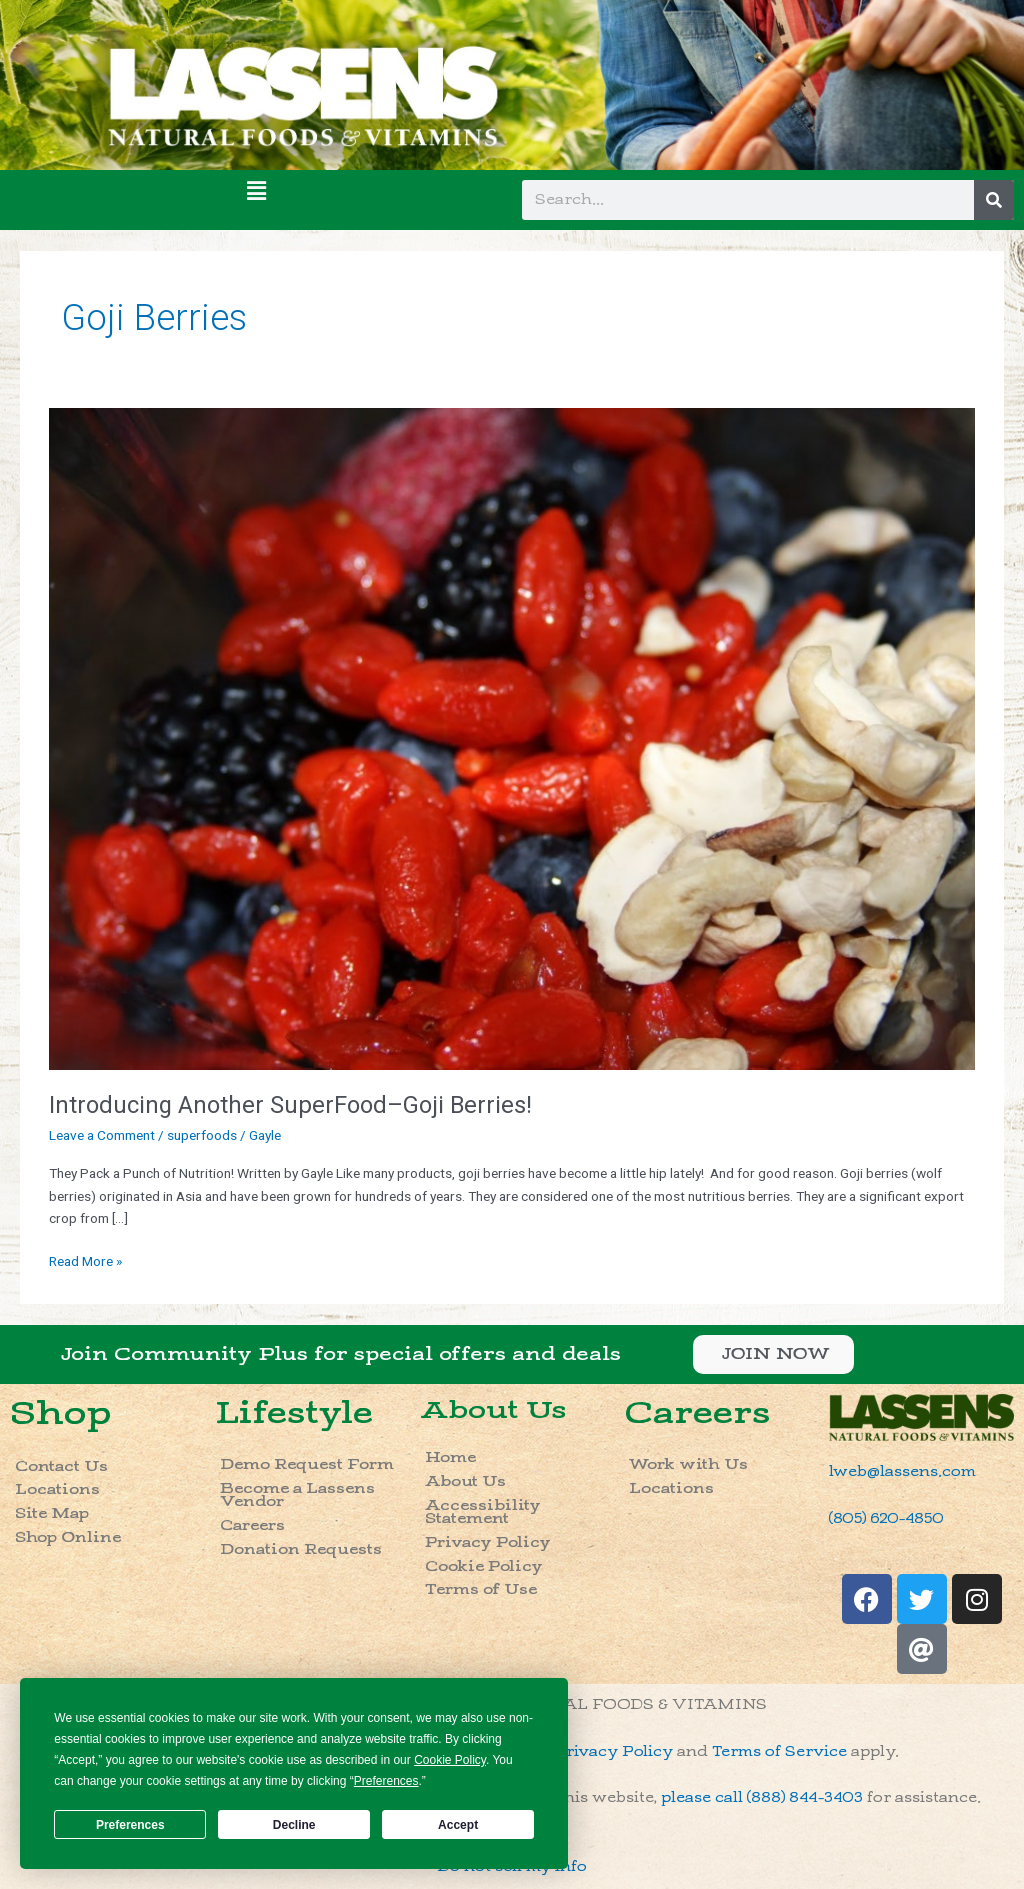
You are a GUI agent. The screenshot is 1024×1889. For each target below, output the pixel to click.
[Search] (994, 200)
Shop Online (68, 1537)
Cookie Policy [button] (450, 1760)
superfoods (202, 1135)
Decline (294, 1825)
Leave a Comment (102, 1135)
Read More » (85, 1259)
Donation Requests (301, 1549)
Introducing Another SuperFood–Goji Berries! (290, 1105)
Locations (57, 1489)
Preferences (130, 1825)
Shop (61, 1413)
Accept (458, 1825)
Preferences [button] (386, 1781)
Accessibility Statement (483, 1512)
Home (450, 1457)
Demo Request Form (307, 1464)
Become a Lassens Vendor (297, 1495)
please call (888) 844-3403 (762, 1797)
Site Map (52, 1513)
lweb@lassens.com (902, 1471)
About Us (493, 1410)
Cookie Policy (484, 1566)
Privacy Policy (488, 1542)
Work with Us (688, 1464)
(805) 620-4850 (886, 1518)
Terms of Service (779, 1751)
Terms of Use (481, 1589)
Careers (252, 1525)
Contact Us (61, 1466)
